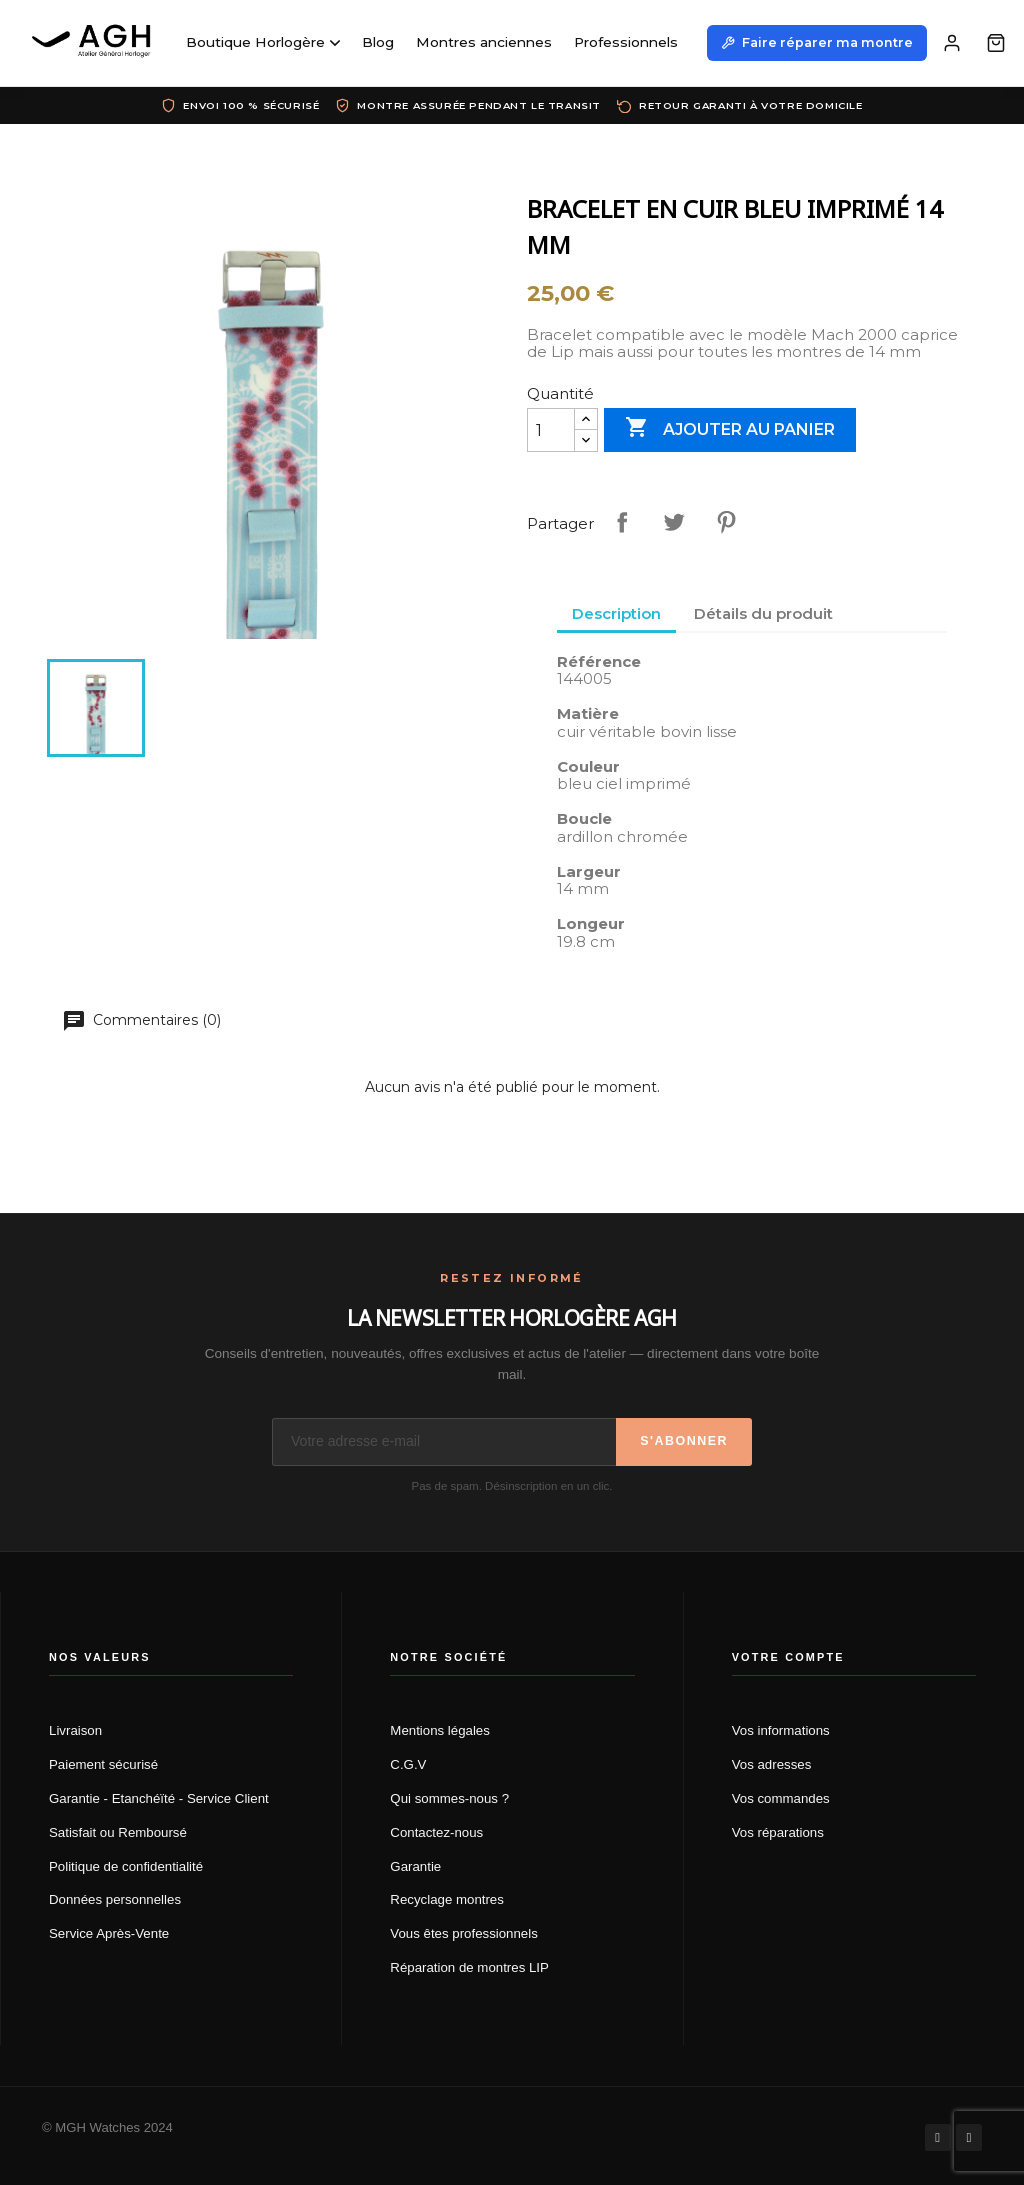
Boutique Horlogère (263, 42)
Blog (378, 42)
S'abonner (684, 1441)
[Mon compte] (952, 43)
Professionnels (626, 42)
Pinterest (726, 522)
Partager (622, 522)
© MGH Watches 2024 (107, 2127)
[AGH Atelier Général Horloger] (94, 43)
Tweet (674, 522)
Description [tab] (616, 613)
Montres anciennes (484, 42)
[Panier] (996, 43)
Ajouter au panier (730, 429)
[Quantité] (551, 430)
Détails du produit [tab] (763, 613)
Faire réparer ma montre (817, 42)
